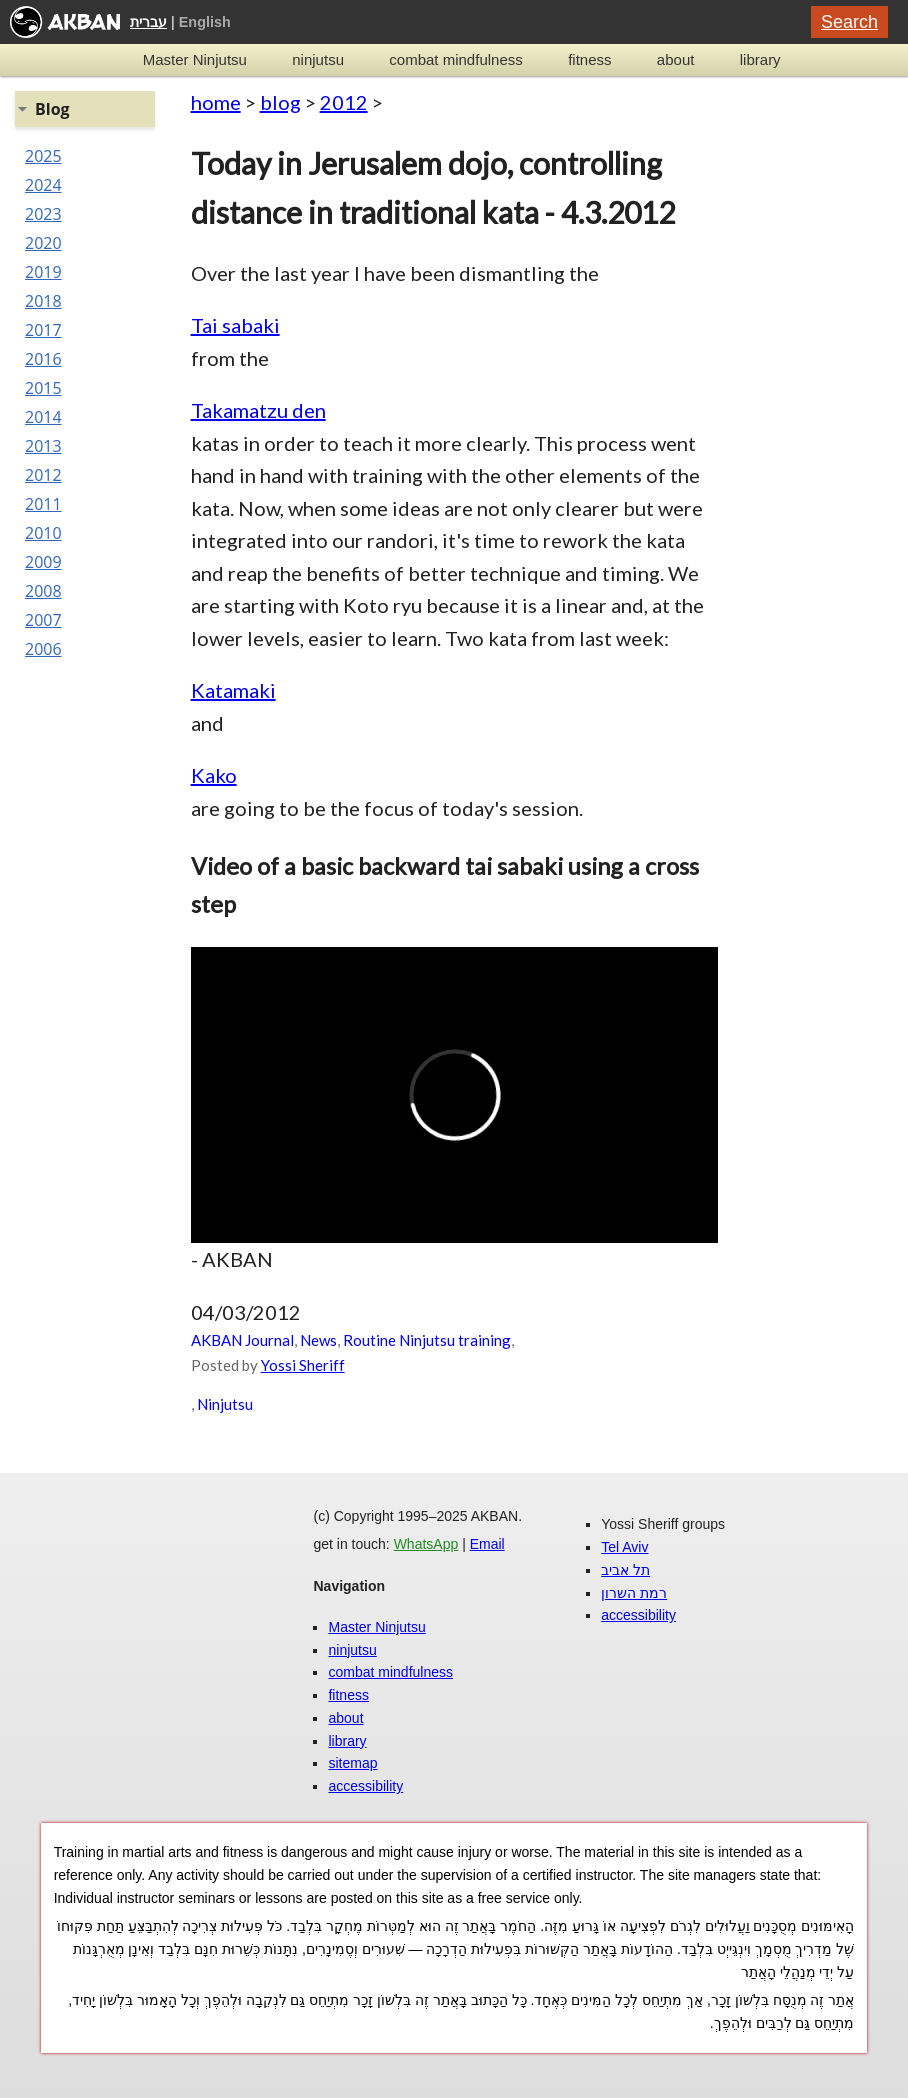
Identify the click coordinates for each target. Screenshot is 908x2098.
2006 (43, 649)
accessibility (365, 1786)
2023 (43, 214)
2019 (43, 272)
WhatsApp (426, 1544)
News (318, 1340)
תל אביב (625, 1570)
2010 (43, 533)
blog (280, 102)
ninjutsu (318, 59)
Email (487, 1544)
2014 (43, 417)
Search (849, 22)
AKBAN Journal (242, 1340)
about (676, 59)
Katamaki (233, 690)
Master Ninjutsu (195, 59)
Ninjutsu (225, 1404)
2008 (43, 591)
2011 (43, 504)
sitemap (352, 1763)
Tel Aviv (624, 1547)
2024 (43, 185)
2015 (43, 388)
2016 (43, 359)
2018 (43, 301)
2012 (344, 102)
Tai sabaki (235, 325)
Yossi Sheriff (303, 1365)
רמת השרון (634, 1593)
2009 (43, 562)
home (216, 102)
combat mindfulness (455, 59)
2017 (43, 330)
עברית (148, 22)
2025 (43, 156)
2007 (43, 620)
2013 (43, 446)
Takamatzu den (258, 410)
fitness (589, 59)
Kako (214, 775)
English (205, 22)
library (760, 59)
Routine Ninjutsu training (427, 1340)
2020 (43, 243)
